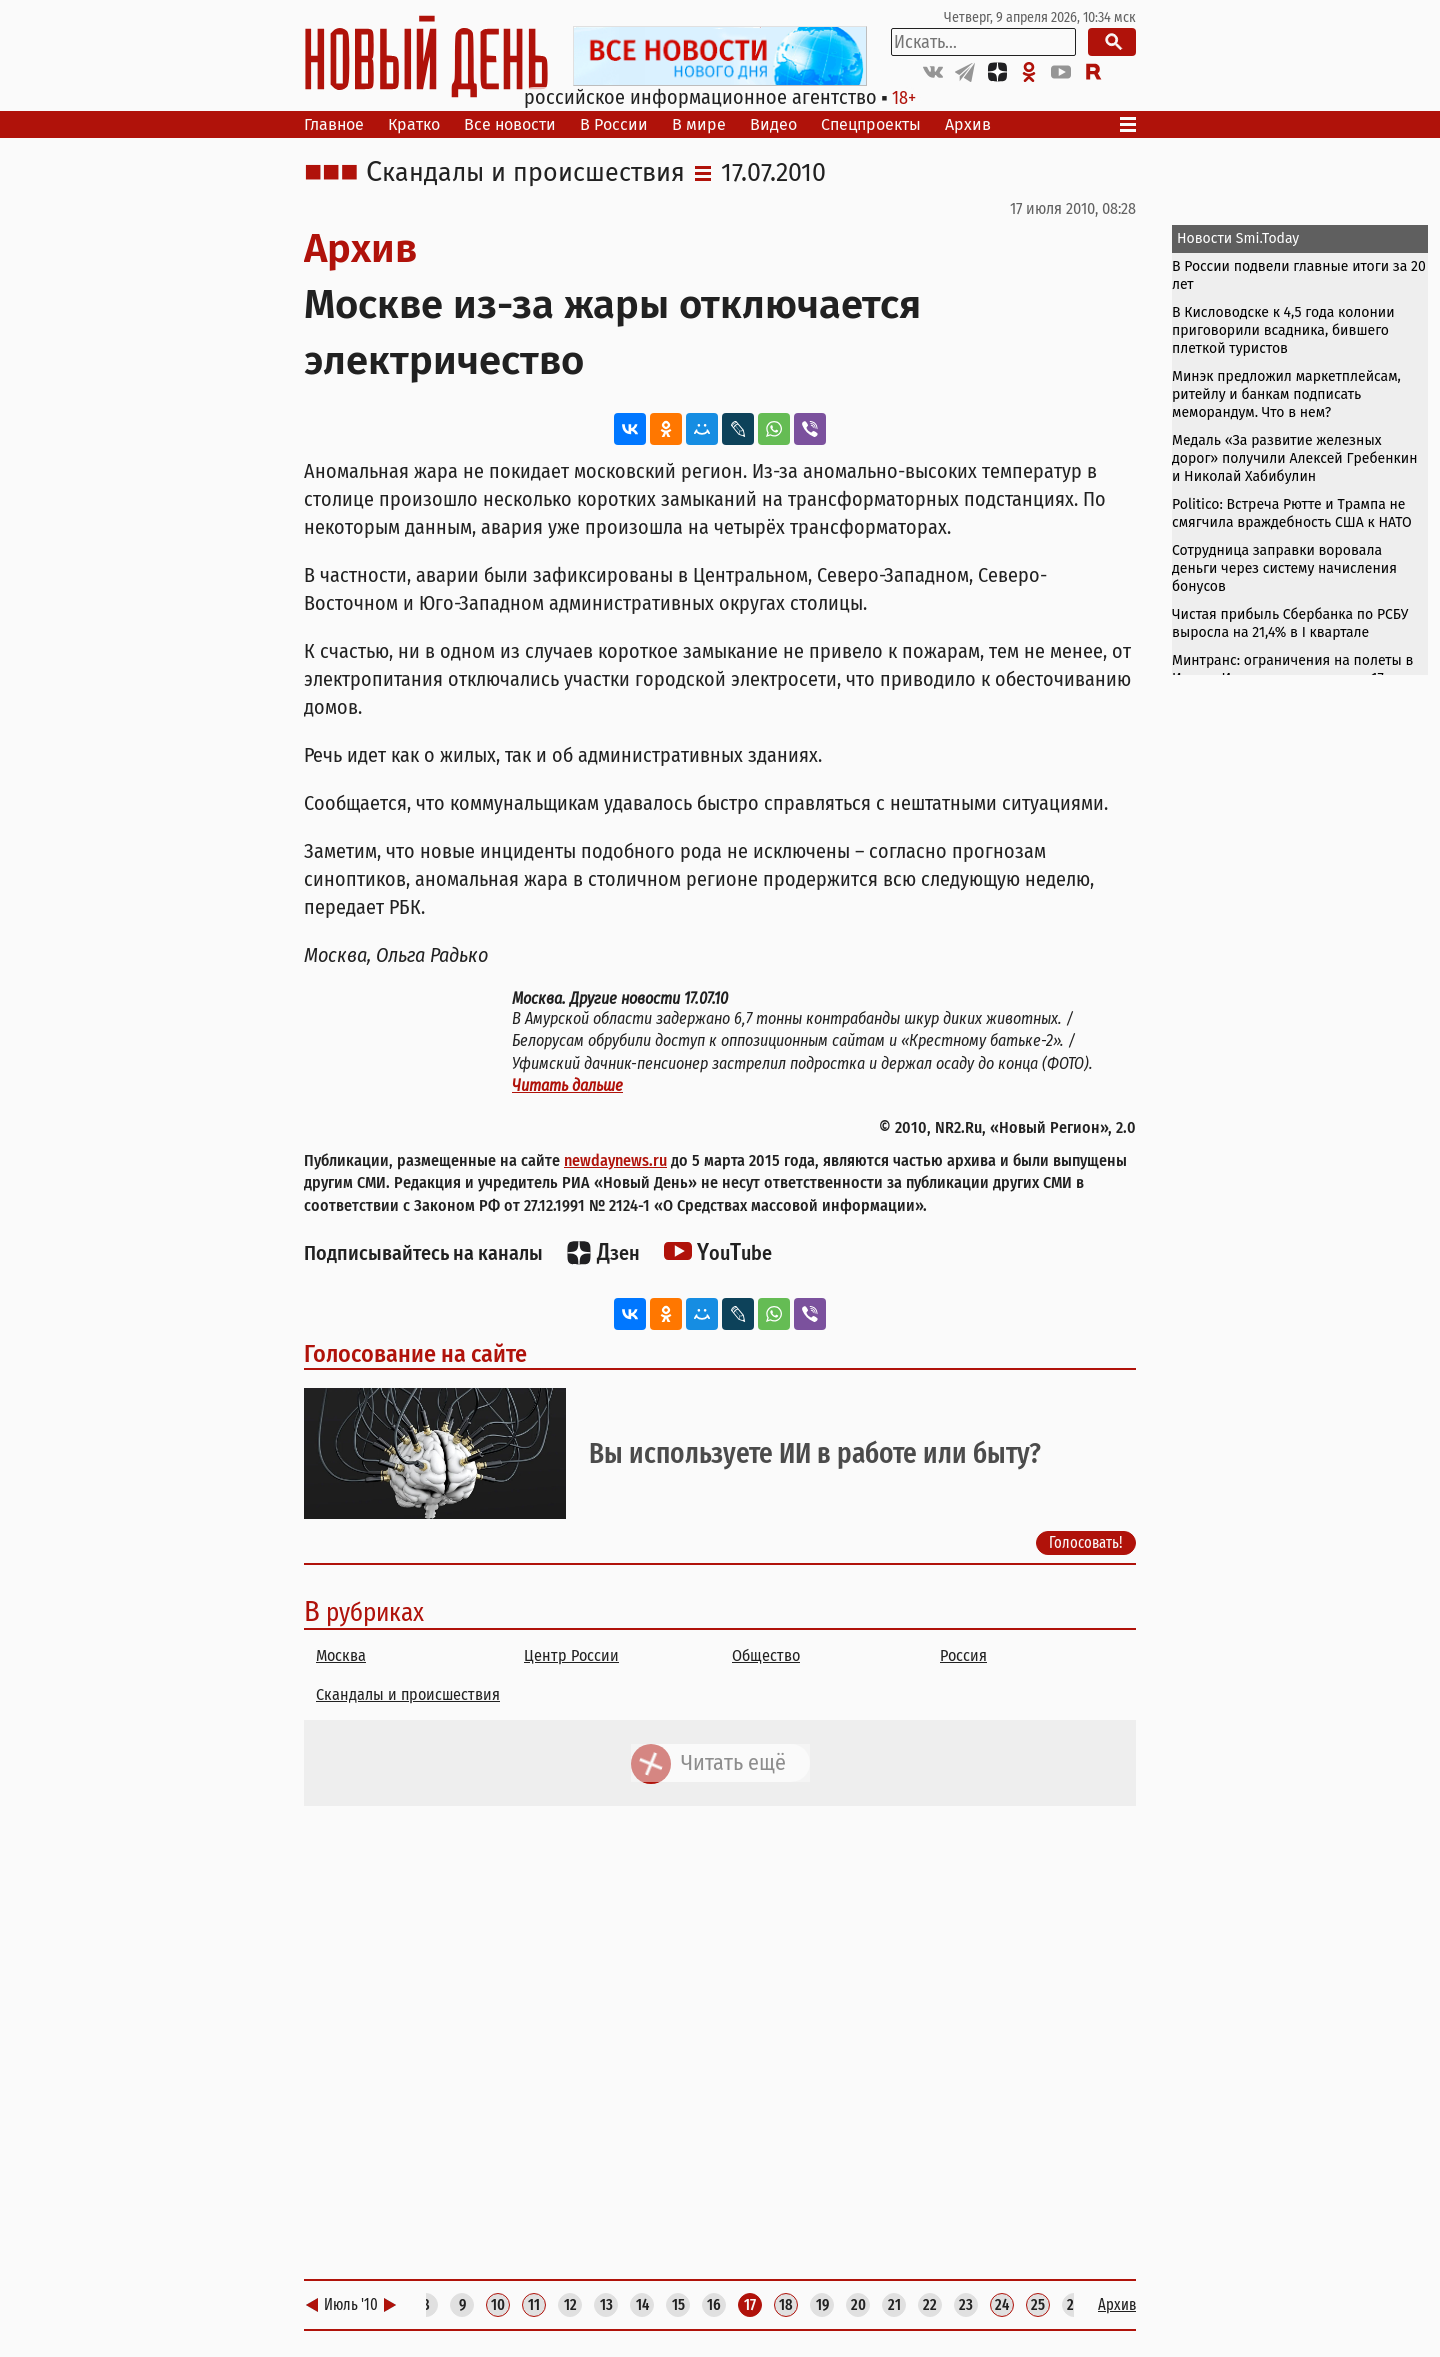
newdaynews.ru (615, 1160)
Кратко (414, 124)
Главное (334, 124)
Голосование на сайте (415, 1354)
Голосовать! (1086, 1542)
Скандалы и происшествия (525, 173)
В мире (699, 124)
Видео (773, 124)
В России (614, 124)
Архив (968, 124)
